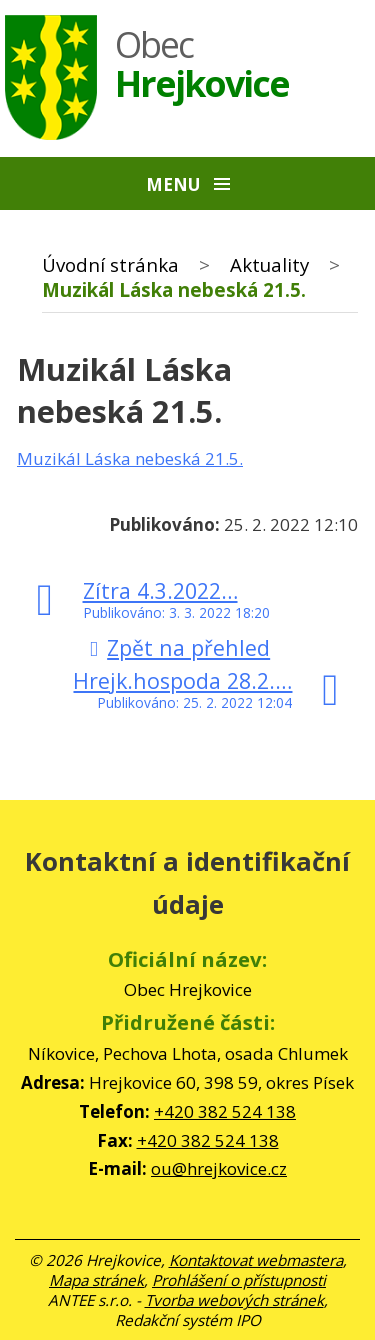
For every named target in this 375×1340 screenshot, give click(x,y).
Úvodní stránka (110, 264)
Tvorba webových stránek (234, 1300)
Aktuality (269, 264)
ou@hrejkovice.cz (219, 1168)
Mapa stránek (96, 1280)
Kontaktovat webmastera (256, 1260)
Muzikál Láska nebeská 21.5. (130, 458)
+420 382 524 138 (225, 1111)
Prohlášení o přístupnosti (239, 1280)
